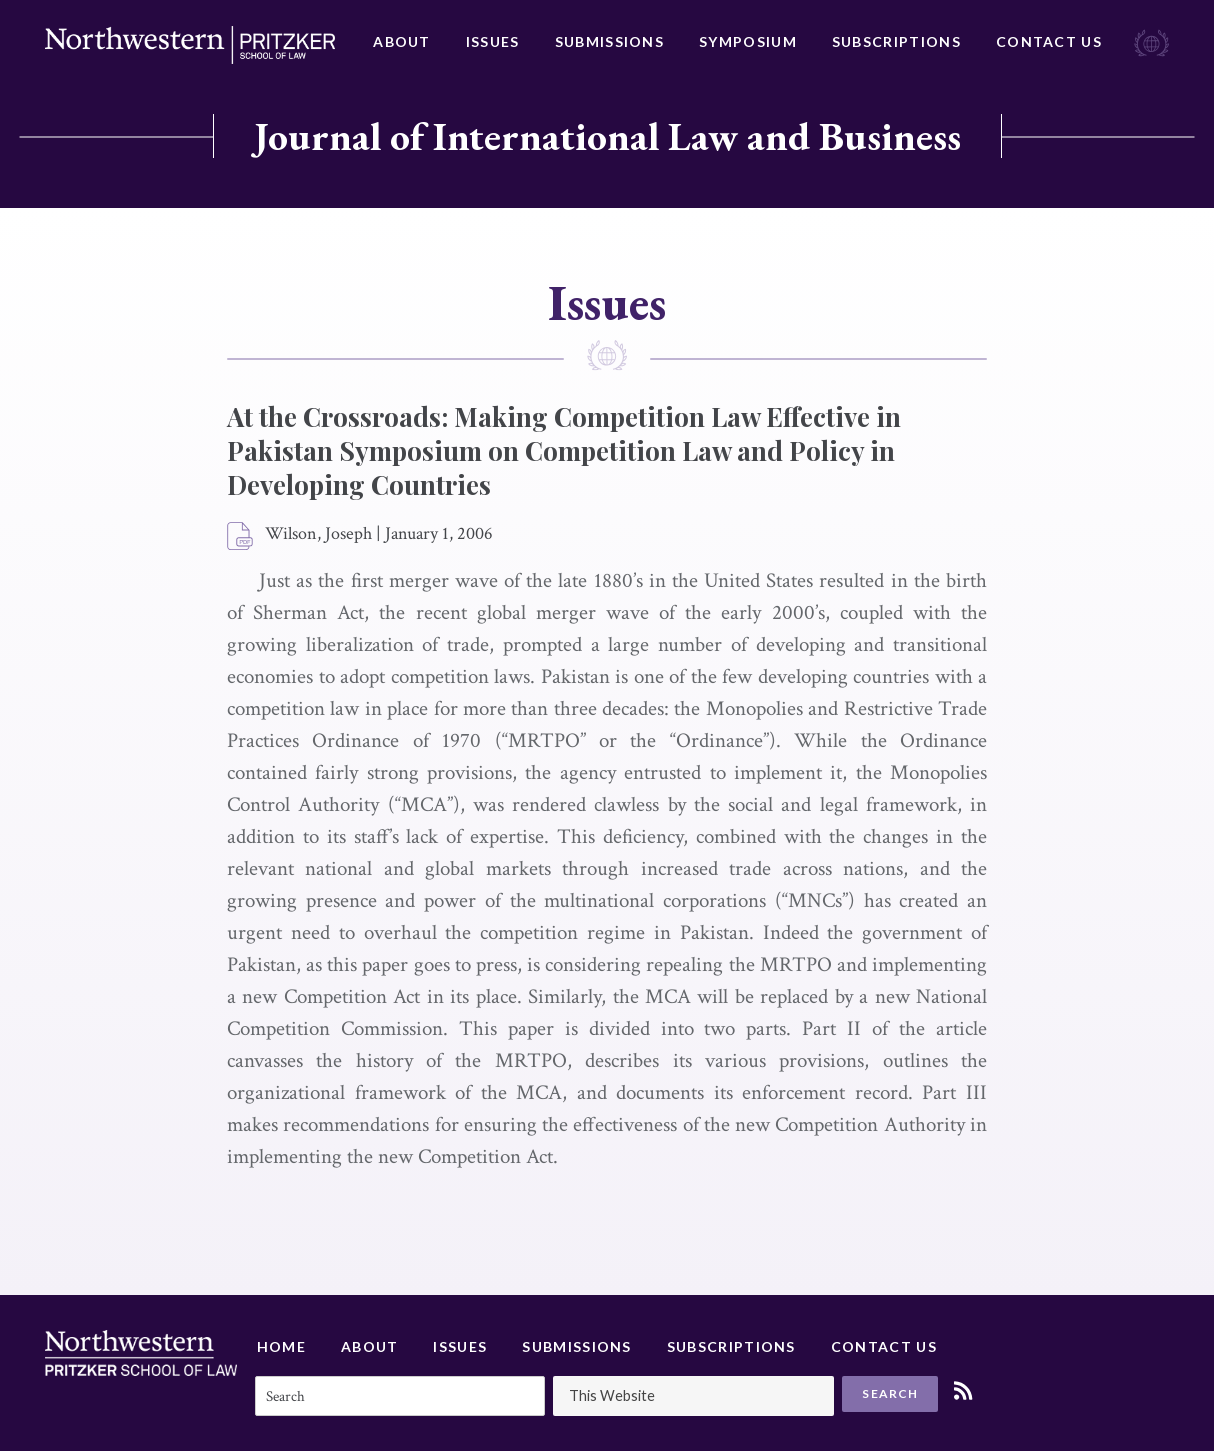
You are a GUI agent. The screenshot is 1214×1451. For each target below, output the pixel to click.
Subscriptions (896, 41)
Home (281, 1346)
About (402, 41)
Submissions (609, 41)
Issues (493, 41)
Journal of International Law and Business (607, 136)
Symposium (748, 41)
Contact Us (1049, 41)
